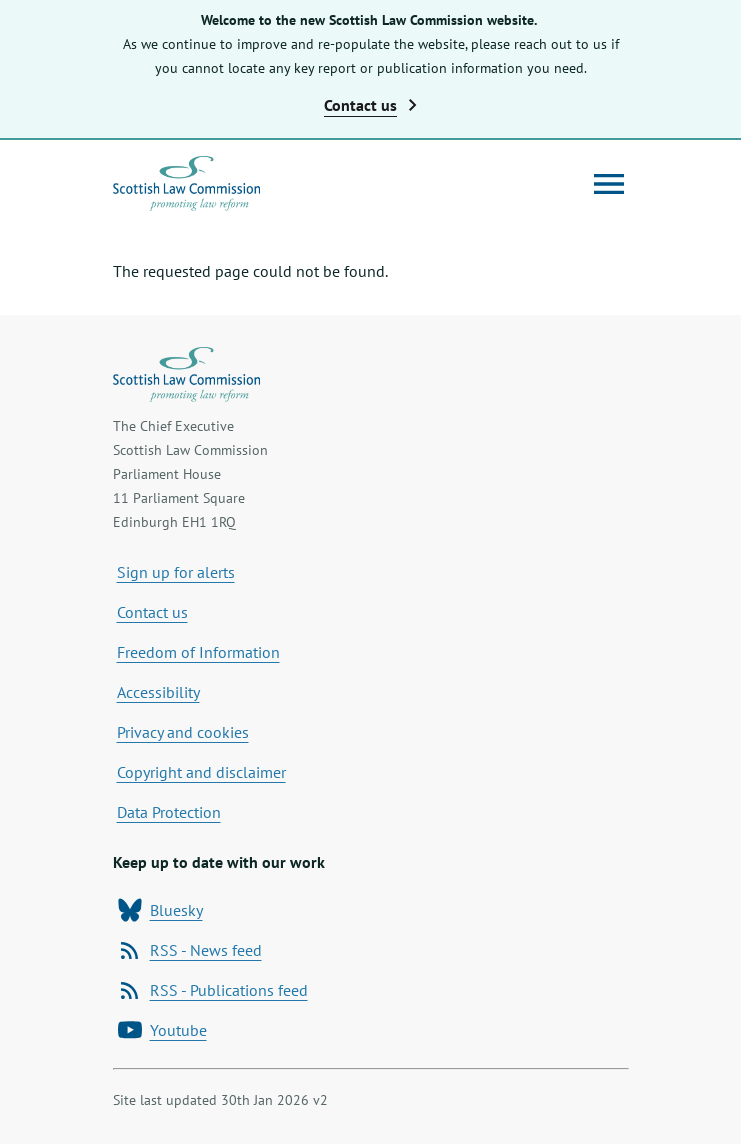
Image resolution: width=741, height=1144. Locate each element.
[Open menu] (609, 184)
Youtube (162, 1030)
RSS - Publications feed (213, 990)
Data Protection (169, 812)
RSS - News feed (190, 950)
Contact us (152, 612)
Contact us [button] (370, 105)
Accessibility (158, 692)
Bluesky (160, 910)
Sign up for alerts (176, 572)
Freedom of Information (198, 652)
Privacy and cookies (183, 732)
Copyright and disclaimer (201, 772)
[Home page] (187, 183)
